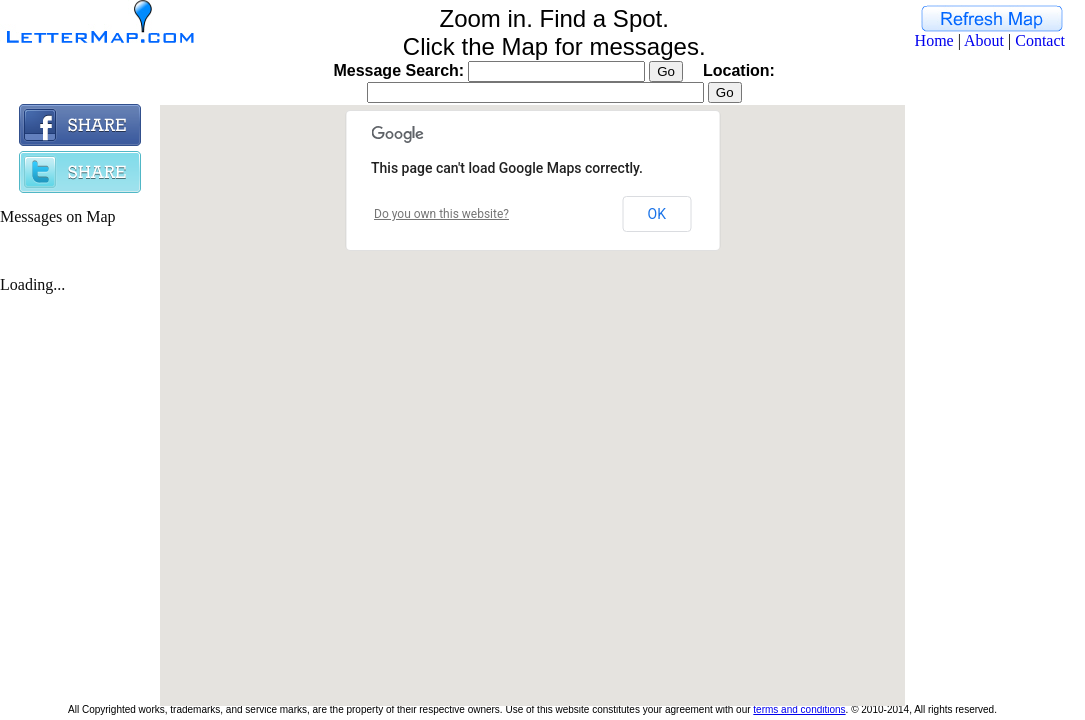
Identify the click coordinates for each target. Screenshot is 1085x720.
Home (934, 40)
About (984, 40)
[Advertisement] (985, 404)
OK (657, 214)
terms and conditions (799, 709)
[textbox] (535, 92)
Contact (1040, 40)
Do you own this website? (441, 214)
